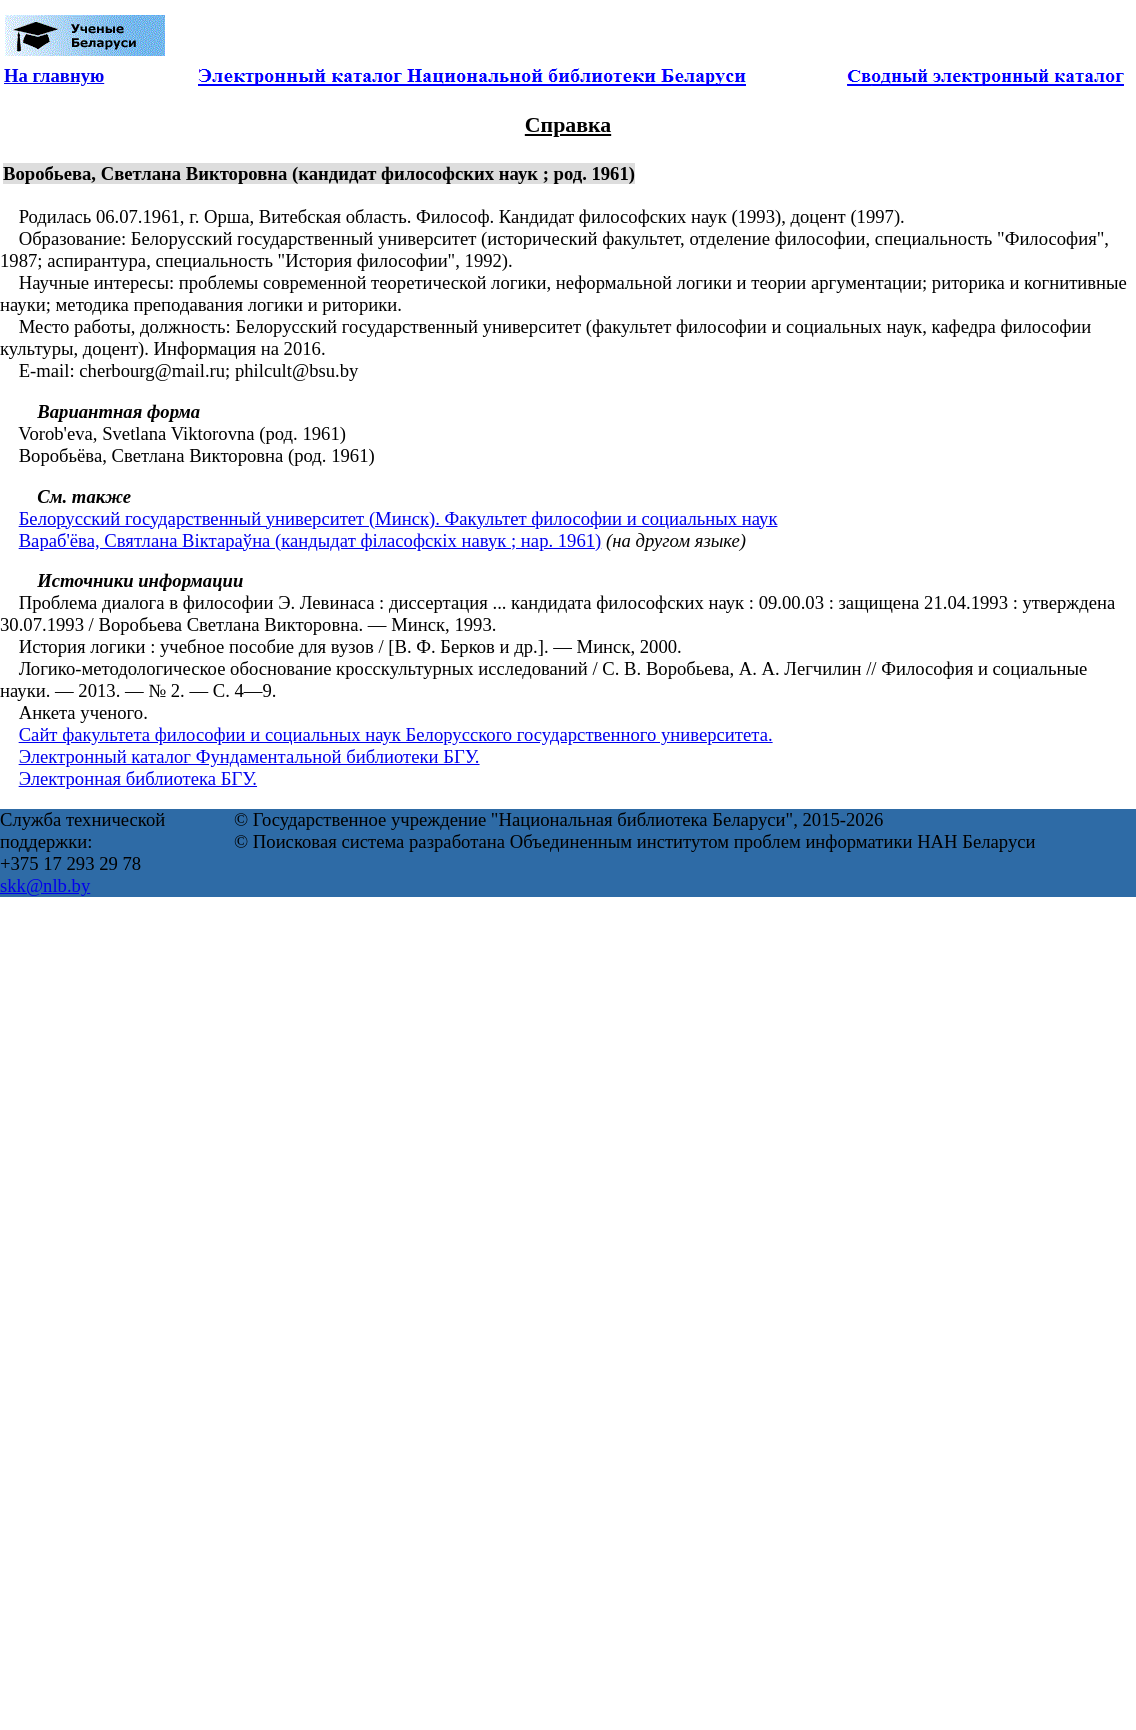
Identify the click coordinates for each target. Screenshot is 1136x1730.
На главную (54, 75)
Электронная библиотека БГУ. (138, 778)
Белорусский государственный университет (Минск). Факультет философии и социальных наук (398, 518)
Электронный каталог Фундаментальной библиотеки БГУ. (249, 756)
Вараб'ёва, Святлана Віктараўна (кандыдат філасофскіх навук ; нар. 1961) (310, 540)
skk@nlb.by (45, 885)
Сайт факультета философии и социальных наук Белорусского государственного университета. (396, 734)
